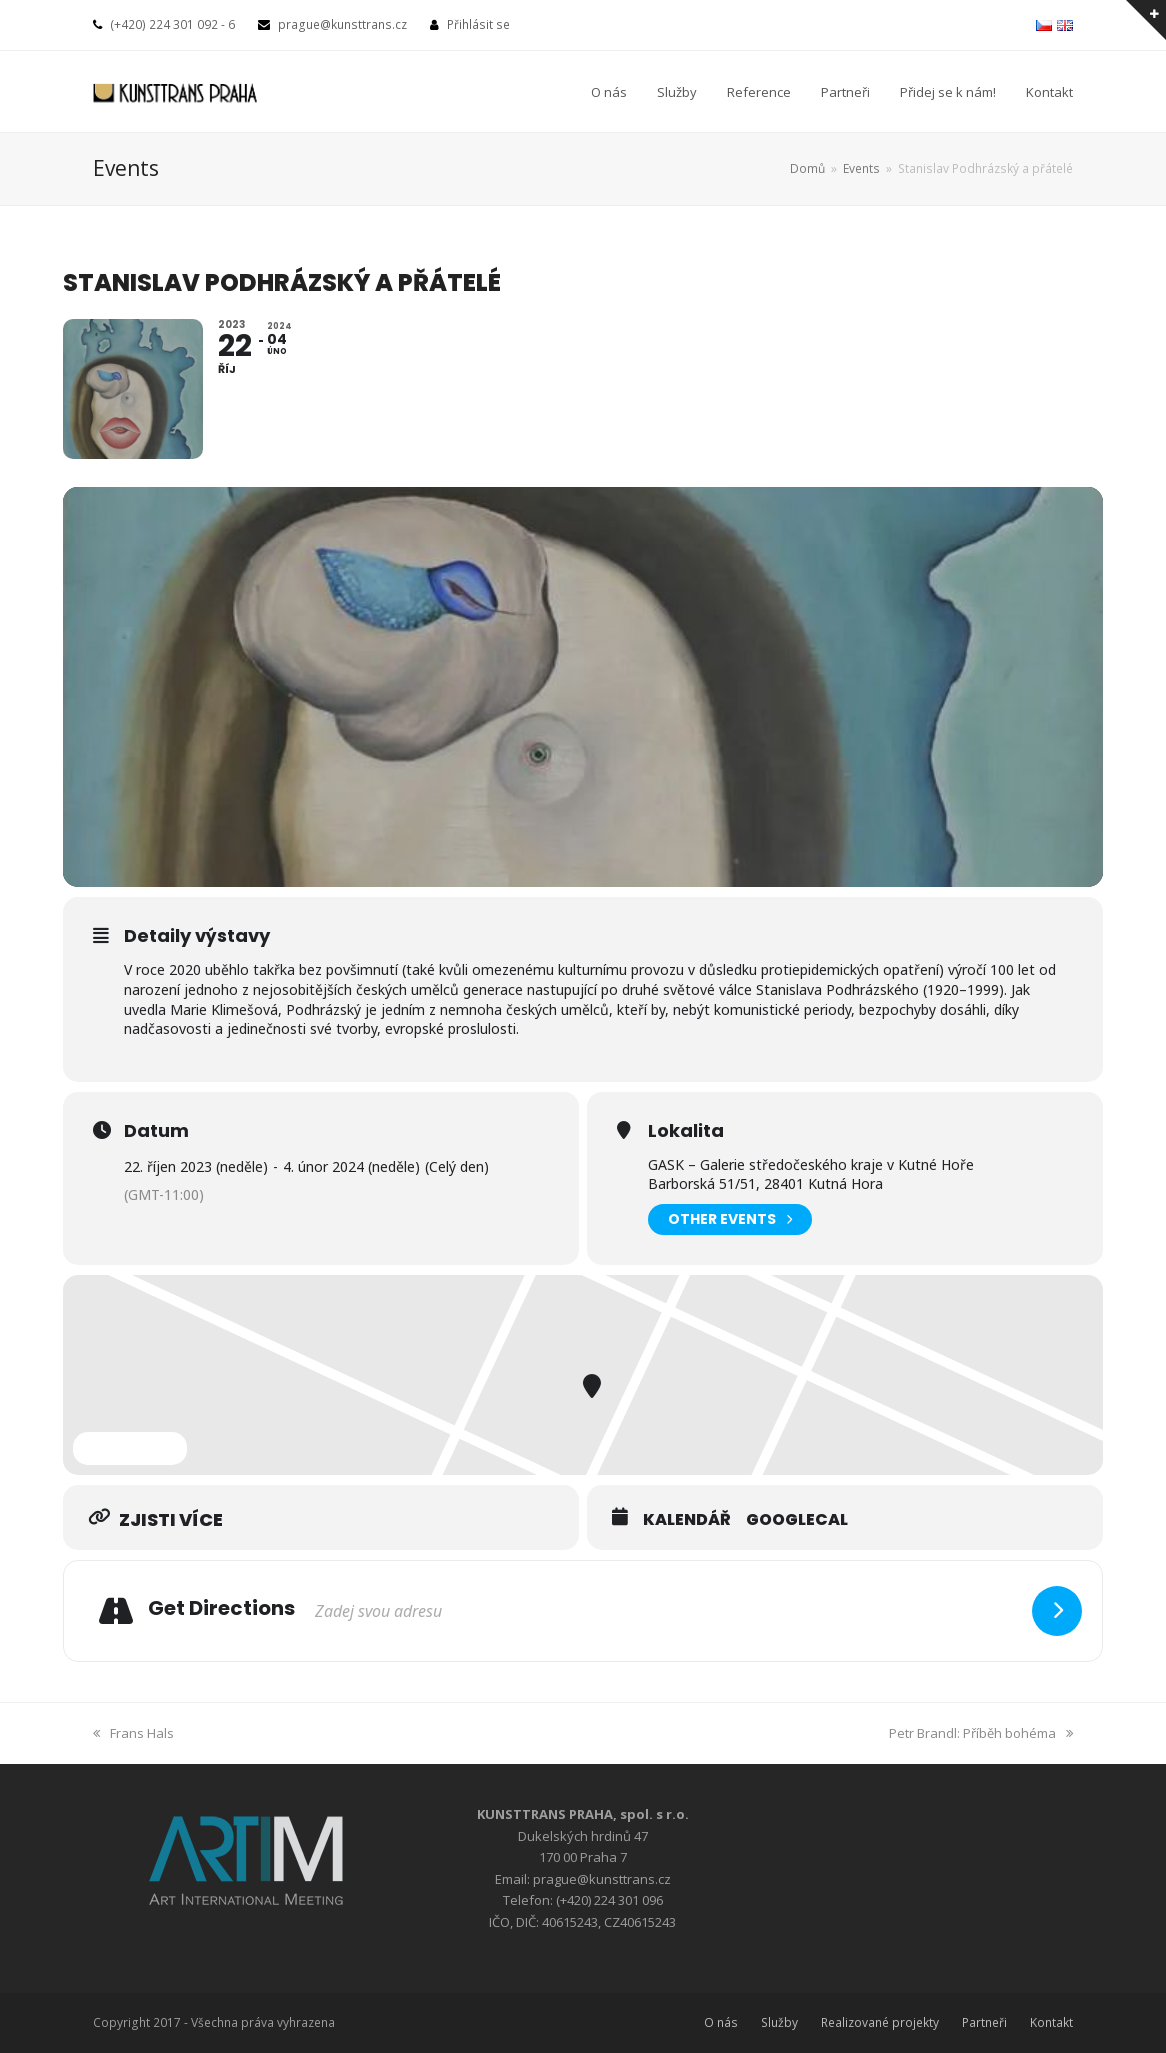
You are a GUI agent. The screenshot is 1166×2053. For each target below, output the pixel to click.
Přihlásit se (478, 24)
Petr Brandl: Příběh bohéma (981, 1733)
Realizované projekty (880, 2022)
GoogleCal (797, 1520)
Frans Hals (133, 1733)
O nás (721, 2022)
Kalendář (687, 1520)
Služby (779, 2022)
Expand (130, 1448)
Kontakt (1051, 2022)
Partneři (984, 2022)
